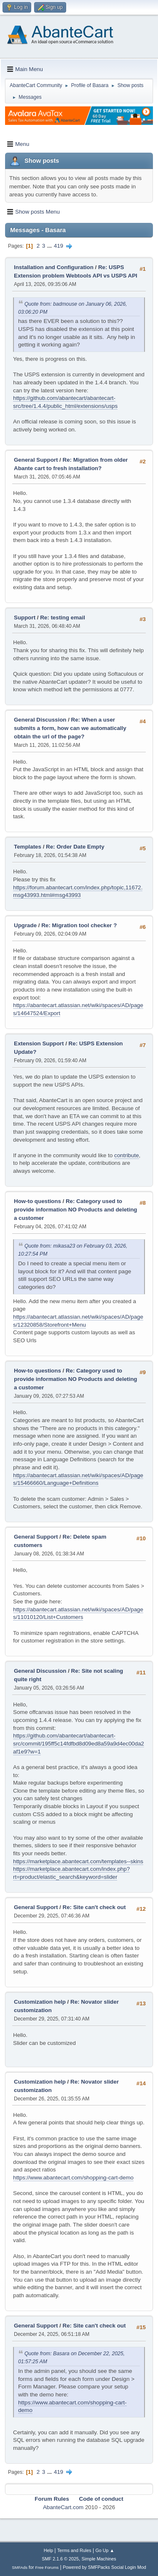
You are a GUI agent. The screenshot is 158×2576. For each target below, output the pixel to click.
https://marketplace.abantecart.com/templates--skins (78, 1861)
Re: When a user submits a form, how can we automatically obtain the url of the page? (70, 728)
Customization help (40, 2002)
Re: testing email (62, 617)
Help (48, 2550)
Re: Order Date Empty (75, 847)
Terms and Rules (74, 2550)
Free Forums (47, 2567)
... (50, 246)
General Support (36, 460)
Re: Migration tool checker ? (79, 925)
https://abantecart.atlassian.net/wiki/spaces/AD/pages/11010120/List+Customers (78, 1613)
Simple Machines (99, 2558)
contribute (126, 1155)
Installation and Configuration (54, 267)
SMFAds (19, 2567)
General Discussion (40, 720)
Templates (27, 847)
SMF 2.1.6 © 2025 (60, 2558)
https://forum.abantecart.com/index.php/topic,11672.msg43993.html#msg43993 (77, 891)
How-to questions (37, 1201)
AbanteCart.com (63, 2507)
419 (58, 246)
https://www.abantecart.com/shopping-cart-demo (73, 2177)
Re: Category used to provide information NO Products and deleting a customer (75, 1209)
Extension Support (39, 1043)
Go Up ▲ (104, 2550)
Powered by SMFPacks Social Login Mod (104, 2567)
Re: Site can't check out (94, 1907)
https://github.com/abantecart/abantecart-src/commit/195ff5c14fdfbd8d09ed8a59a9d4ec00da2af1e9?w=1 (78, 1743)
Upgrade (25, 925)
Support (24, 617)
